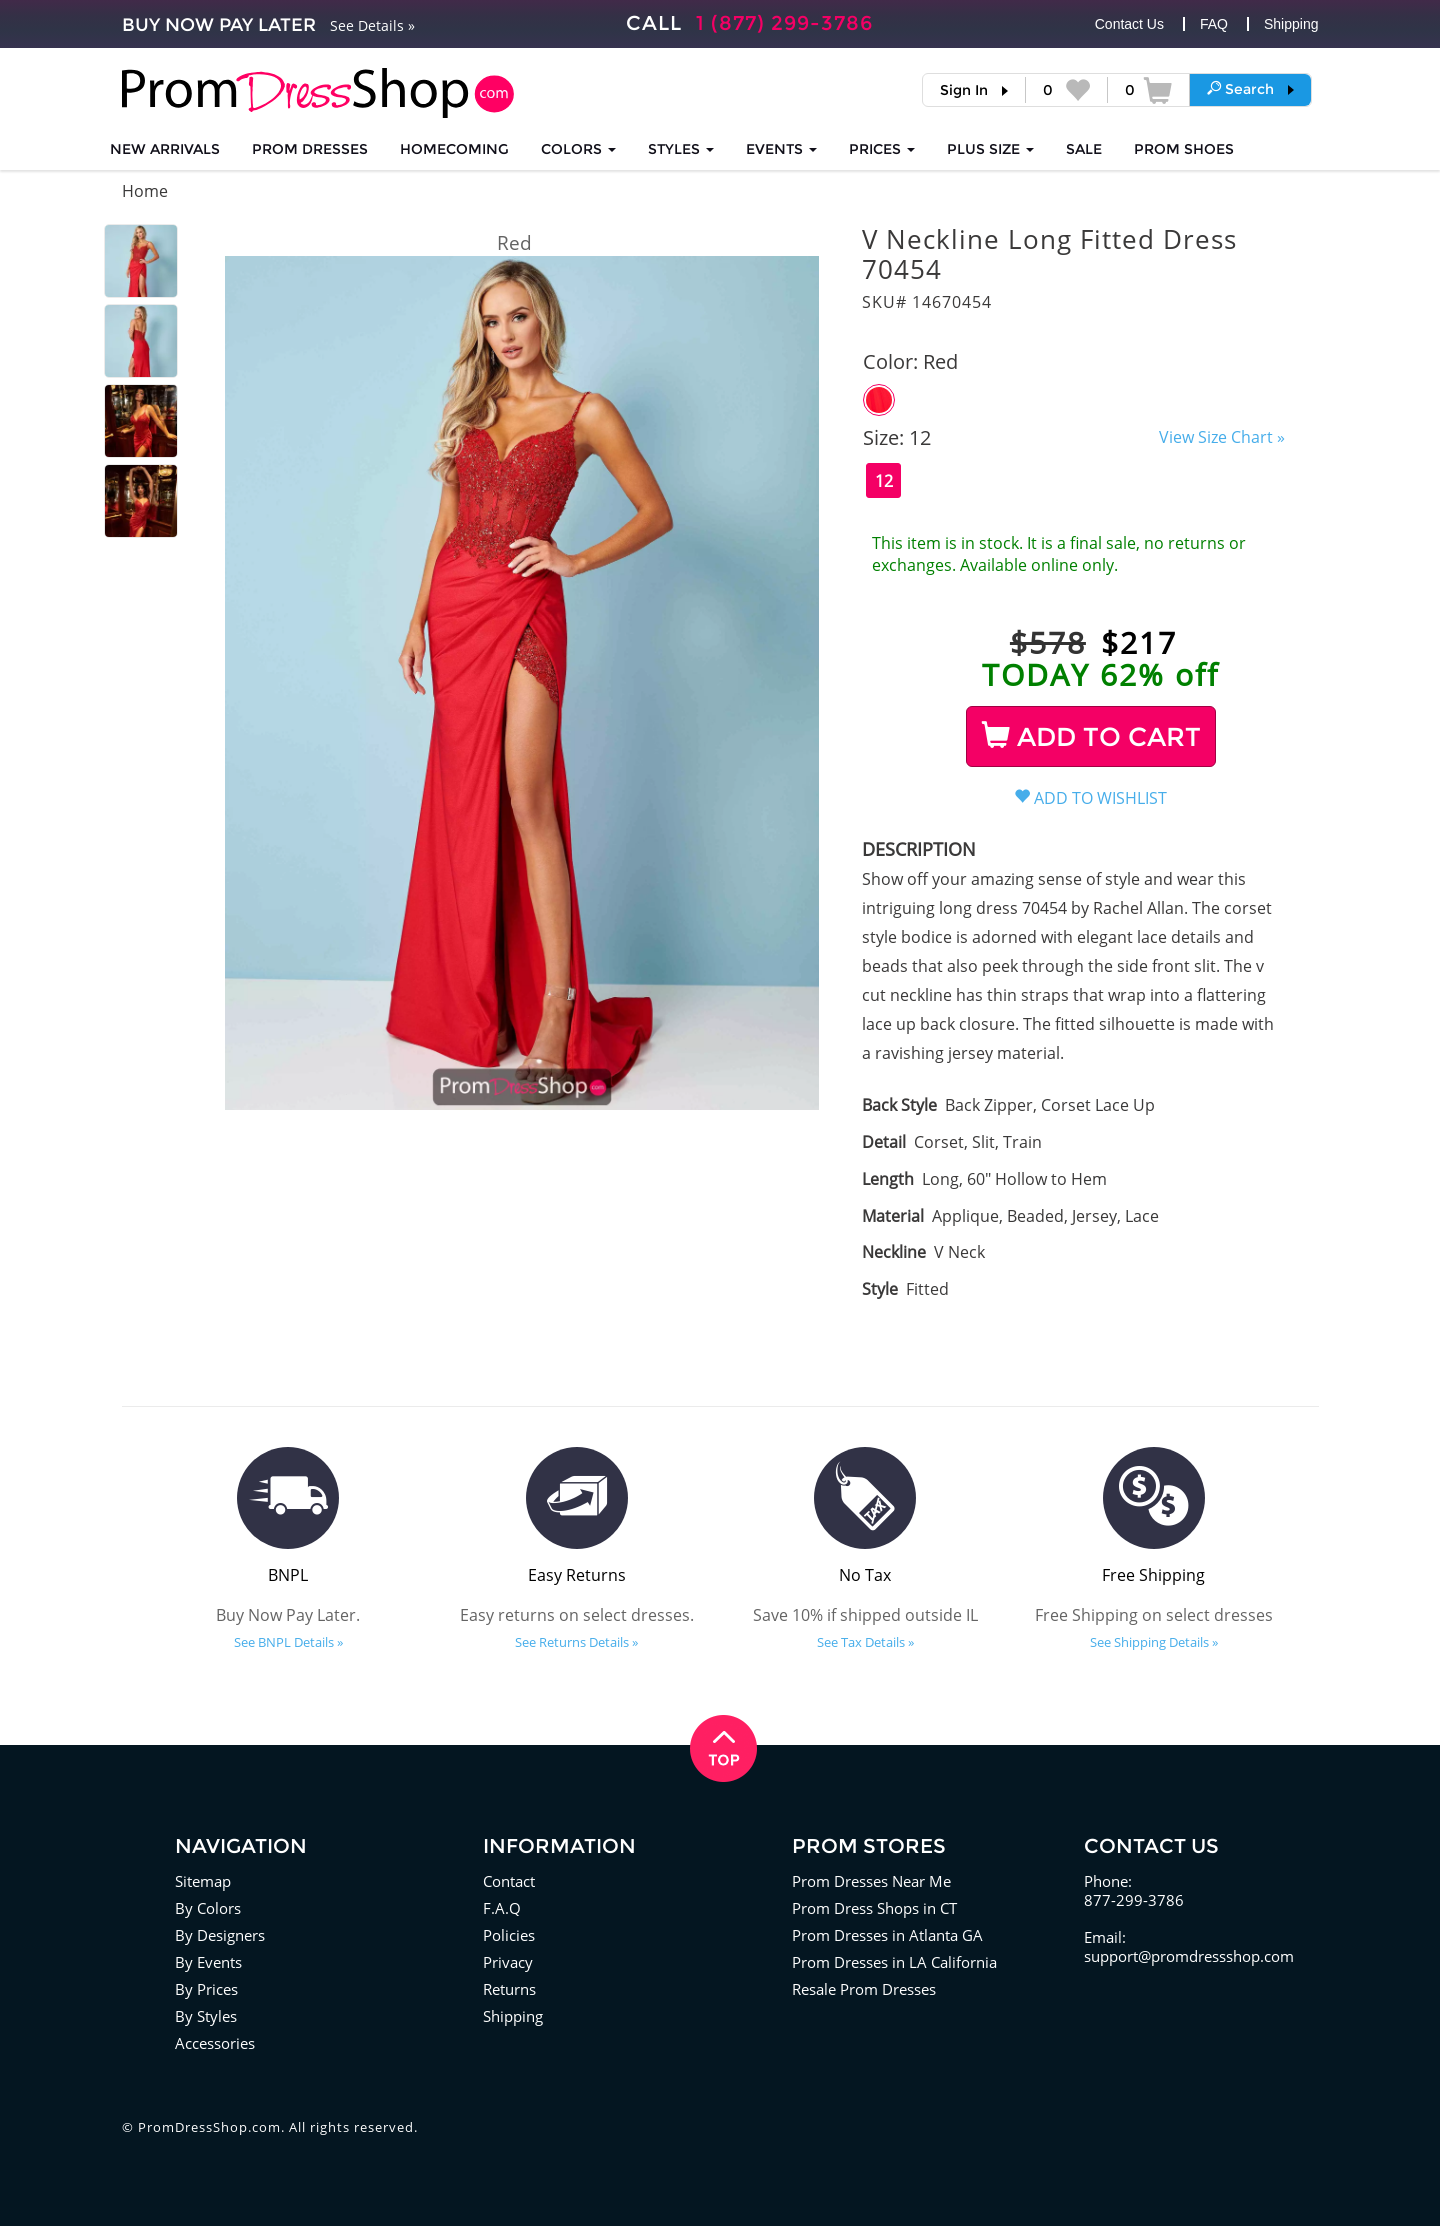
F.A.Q (502, 1908)
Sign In (964, 90)
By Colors (208, 1908)
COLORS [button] (578, 149)
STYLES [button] (681, 149)
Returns (509, 1989)
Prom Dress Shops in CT (874, 1908)
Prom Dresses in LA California (894, 1962)
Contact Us (1129, 24)
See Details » (372, 25)
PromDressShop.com (209, 2127)
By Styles (206, 2016)
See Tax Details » (865, 1642)
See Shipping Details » (1154, 1642)
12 (884, 481)
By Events (208, 1962)
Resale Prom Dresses (864, 1989)
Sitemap (203, 1881)
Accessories (215, 2043)
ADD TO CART (1091, 737)
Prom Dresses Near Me (871, 1881)
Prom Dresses (310, 149)
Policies (509, 1935)
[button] (1250, 89)
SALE (1084, 149)
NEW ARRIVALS (165, 149)
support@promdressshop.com (1189, 1956)
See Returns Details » (576, 1642)
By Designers (220, 1935)
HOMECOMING (454, 149)
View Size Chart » (1222, 437)
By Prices (206, 1989)
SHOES (1184, 149)
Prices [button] (882, 149)
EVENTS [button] (781, 149)
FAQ (1214, 24)
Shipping (1291, 24)
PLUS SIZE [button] (990, 149)
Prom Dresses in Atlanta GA (887, 1935)
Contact (509, 1881)
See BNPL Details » (288, 1642)
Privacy (508, 1962)
